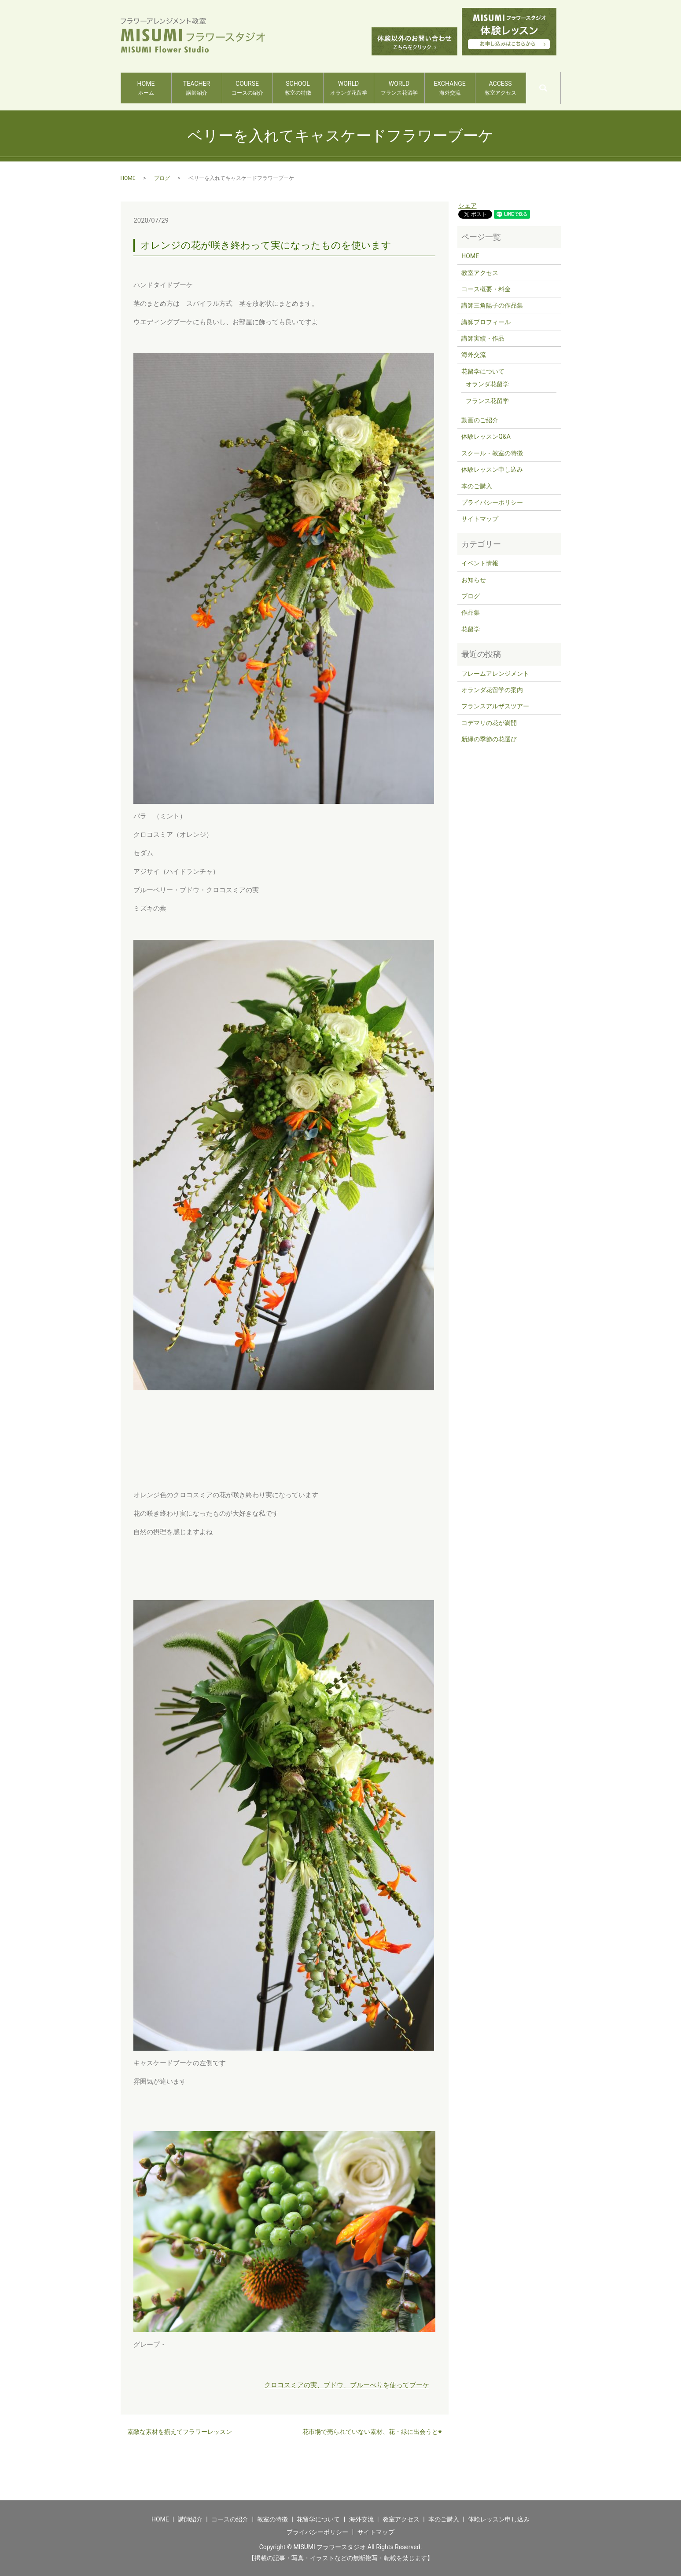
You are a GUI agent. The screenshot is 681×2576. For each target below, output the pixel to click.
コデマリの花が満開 (489, 722)
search (559, 84)
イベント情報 (479, 563)
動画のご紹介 (479, 420)
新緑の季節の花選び (489, 739)
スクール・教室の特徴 (492, 453)
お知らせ (473, 579)
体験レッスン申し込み (492, 469)
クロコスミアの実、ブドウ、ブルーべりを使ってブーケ (346, 2385)
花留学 (470, 629)
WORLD (348, 88)
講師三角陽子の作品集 (492, 305)
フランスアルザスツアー (495, 706)
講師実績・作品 (482, 338)
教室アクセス (479, 272)
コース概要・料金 (486, 289)
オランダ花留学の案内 (492, 689)
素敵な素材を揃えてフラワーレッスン (179, 2431)
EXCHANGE (450, 88)
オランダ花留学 (487, 384)
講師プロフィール (486, 322)
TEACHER (197, 88)
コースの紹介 (229, 2519)
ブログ (162, 178)
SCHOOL (298, 88)
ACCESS (500, 88)
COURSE (247, 88)
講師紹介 (190, 2519)
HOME (146, 88)
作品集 (470, 612)
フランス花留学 (487, 400)
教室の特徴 (272, 2519)
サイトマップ (479, 518)
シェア (467, 205)
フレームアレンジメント (495, 673)
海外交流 (473, 354)
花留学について (482, 371)
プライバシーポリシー (492, 502)
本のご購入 (476, 486)
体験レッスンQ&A (485, 436)
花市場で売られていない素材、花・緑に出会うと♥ (372, 2431)
